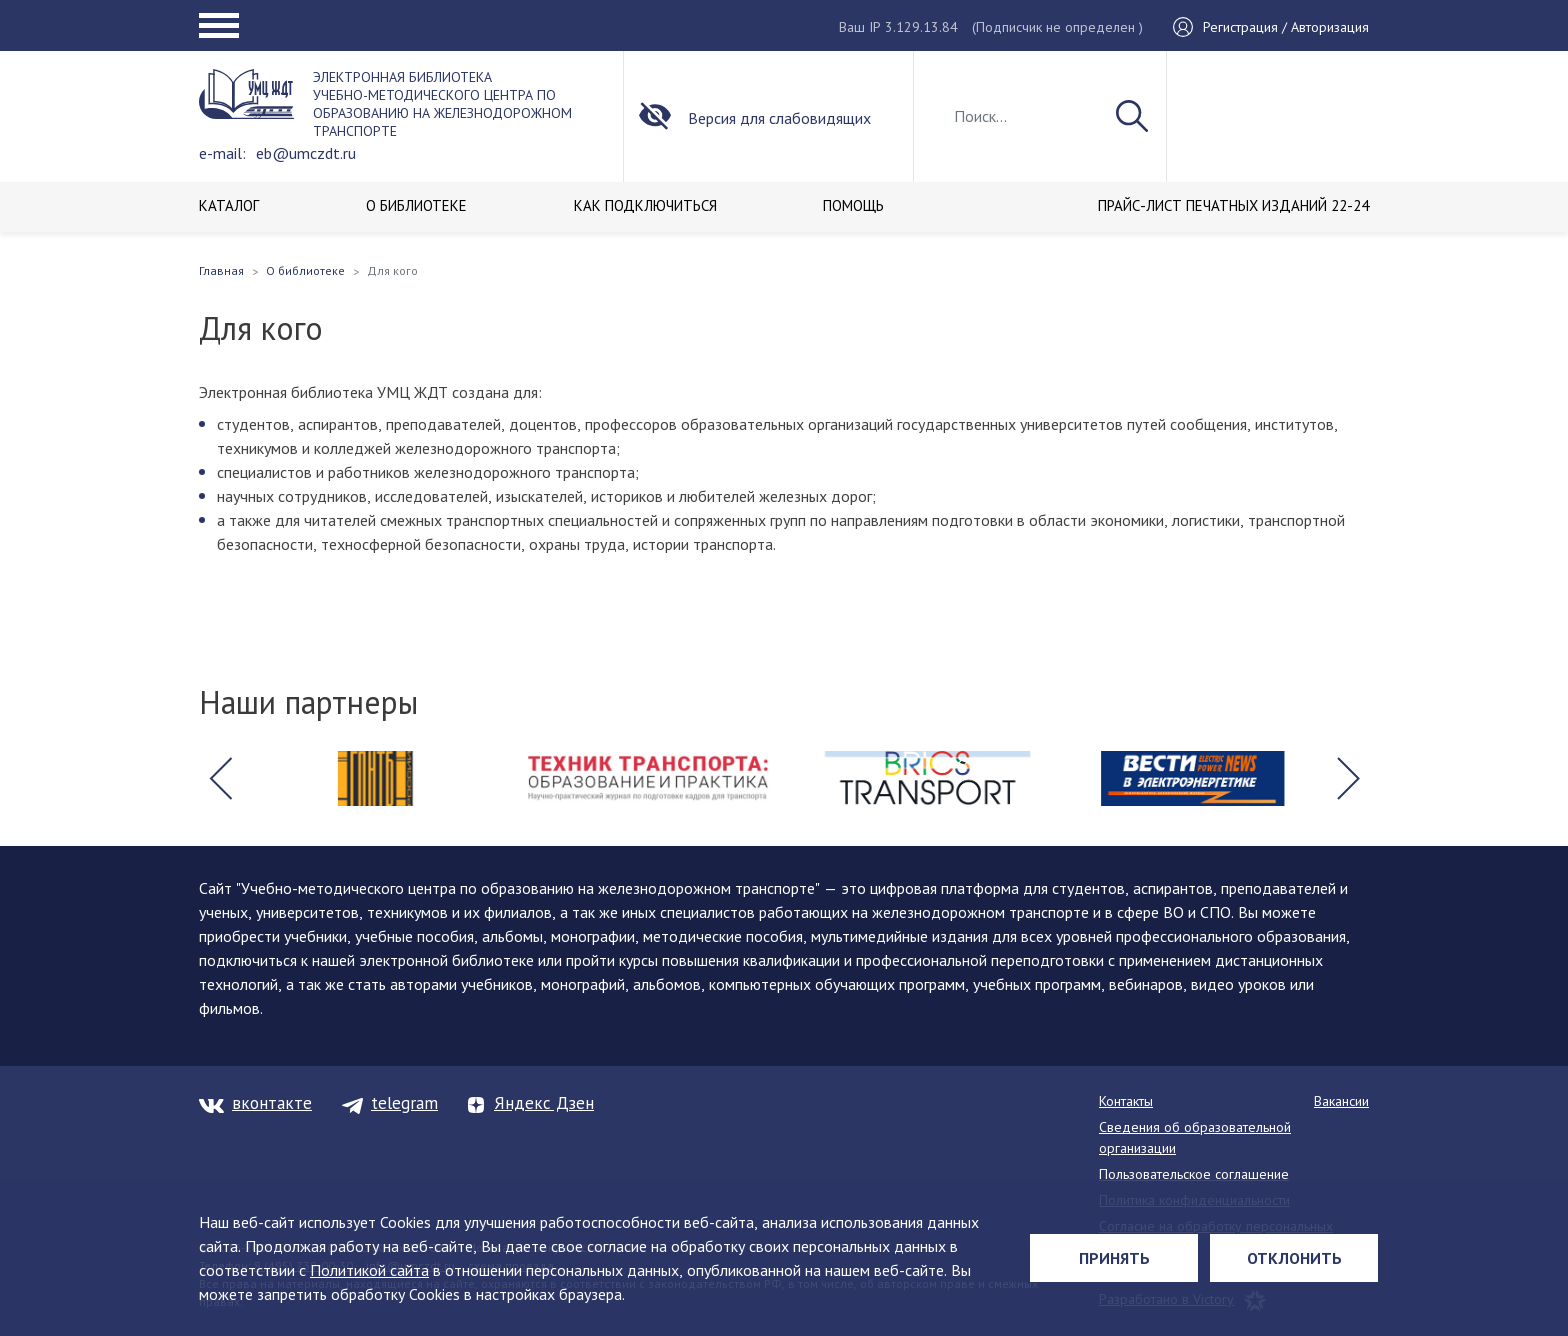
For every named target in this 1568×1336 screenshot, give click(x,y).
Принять (1114, 1258)
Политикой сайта (369, 1270)
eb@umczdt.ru (306, 153)
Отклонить (1294, 1258)
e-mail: (222, 153)
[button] (220, 779)
